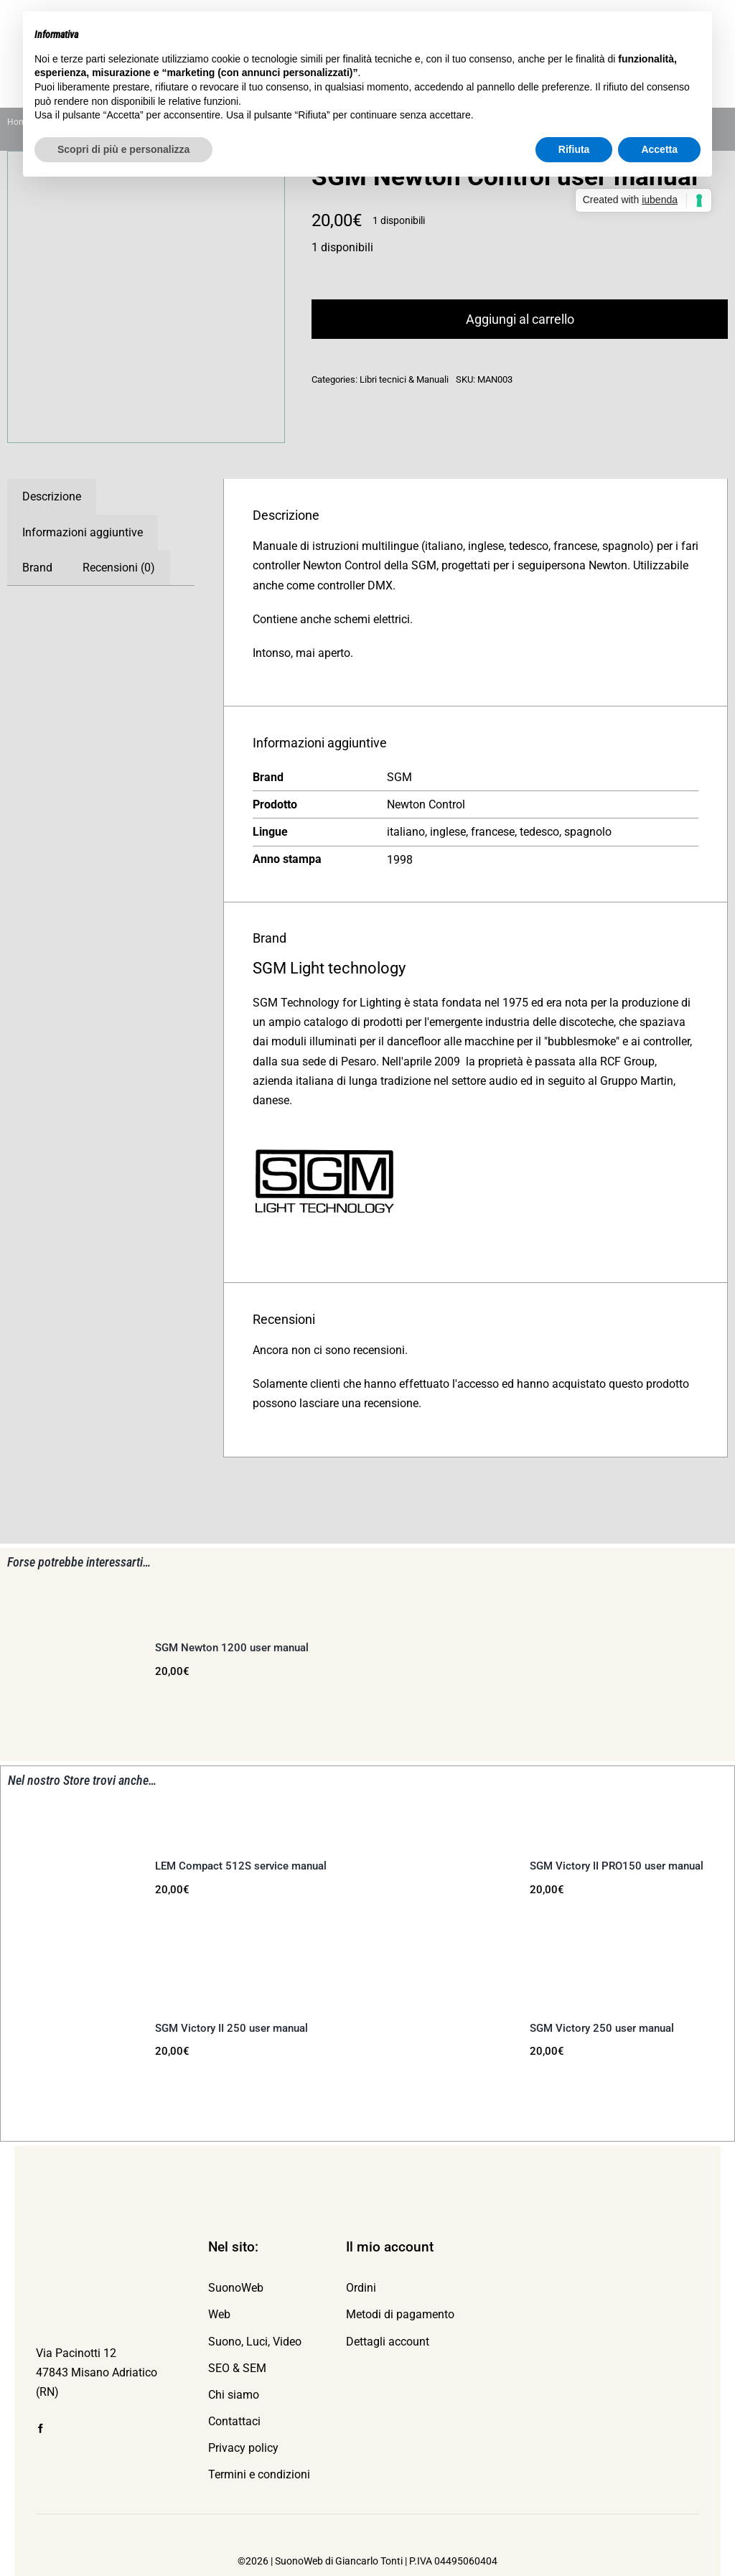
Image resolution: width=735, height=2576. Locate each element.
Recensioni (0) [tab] (119, 567)
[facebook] (40, 2428)
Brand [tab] (37, 567)
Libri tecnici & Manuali (404, 379)
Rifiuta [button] (574, 149)
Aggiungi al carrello (520, 319)
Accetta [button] (659, 149)
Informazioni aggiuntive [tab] (82, 532)
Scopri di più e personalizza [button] (123, 149)
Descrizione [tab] (51, 496)
